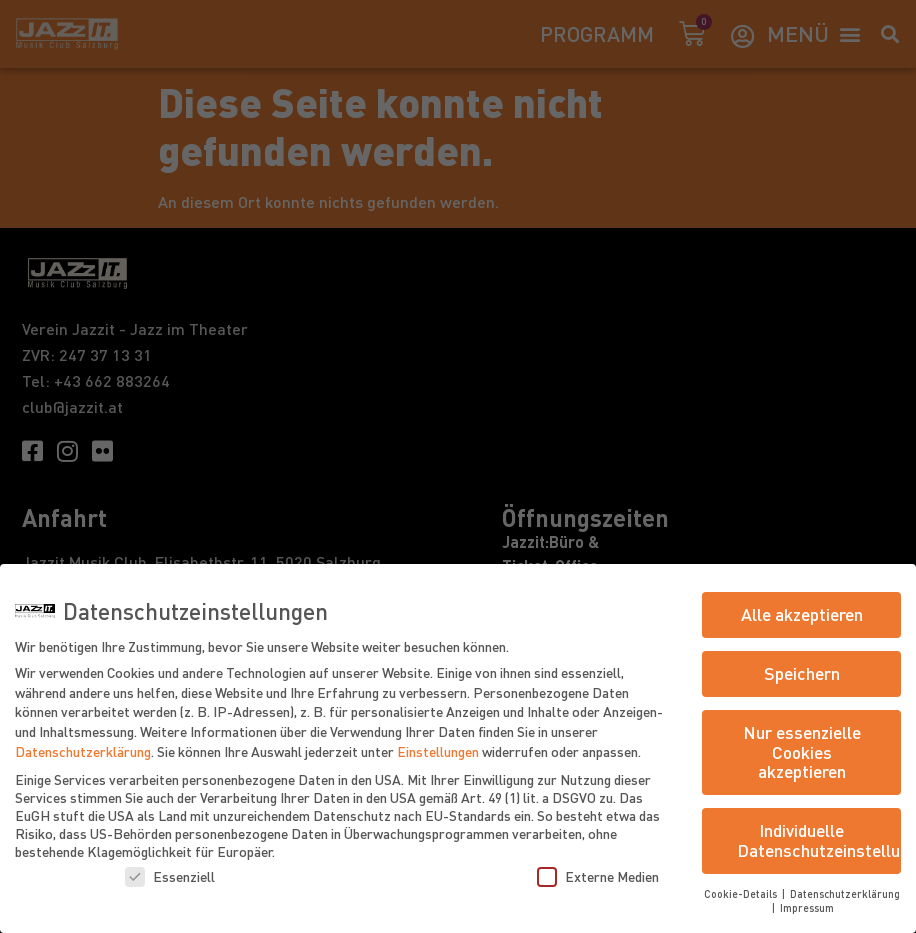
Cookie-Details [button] (742, 893)
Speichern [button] (802, 673)
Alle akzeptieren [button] (802, 614)
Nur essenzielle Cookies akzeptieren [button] (802, 751)
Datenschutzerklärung (83, 751)
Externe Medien (598, 876)
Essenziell (170, 876)
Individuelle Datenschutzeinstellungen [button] (819, 840)
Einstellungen (438, 751)
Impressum (807, 907)
